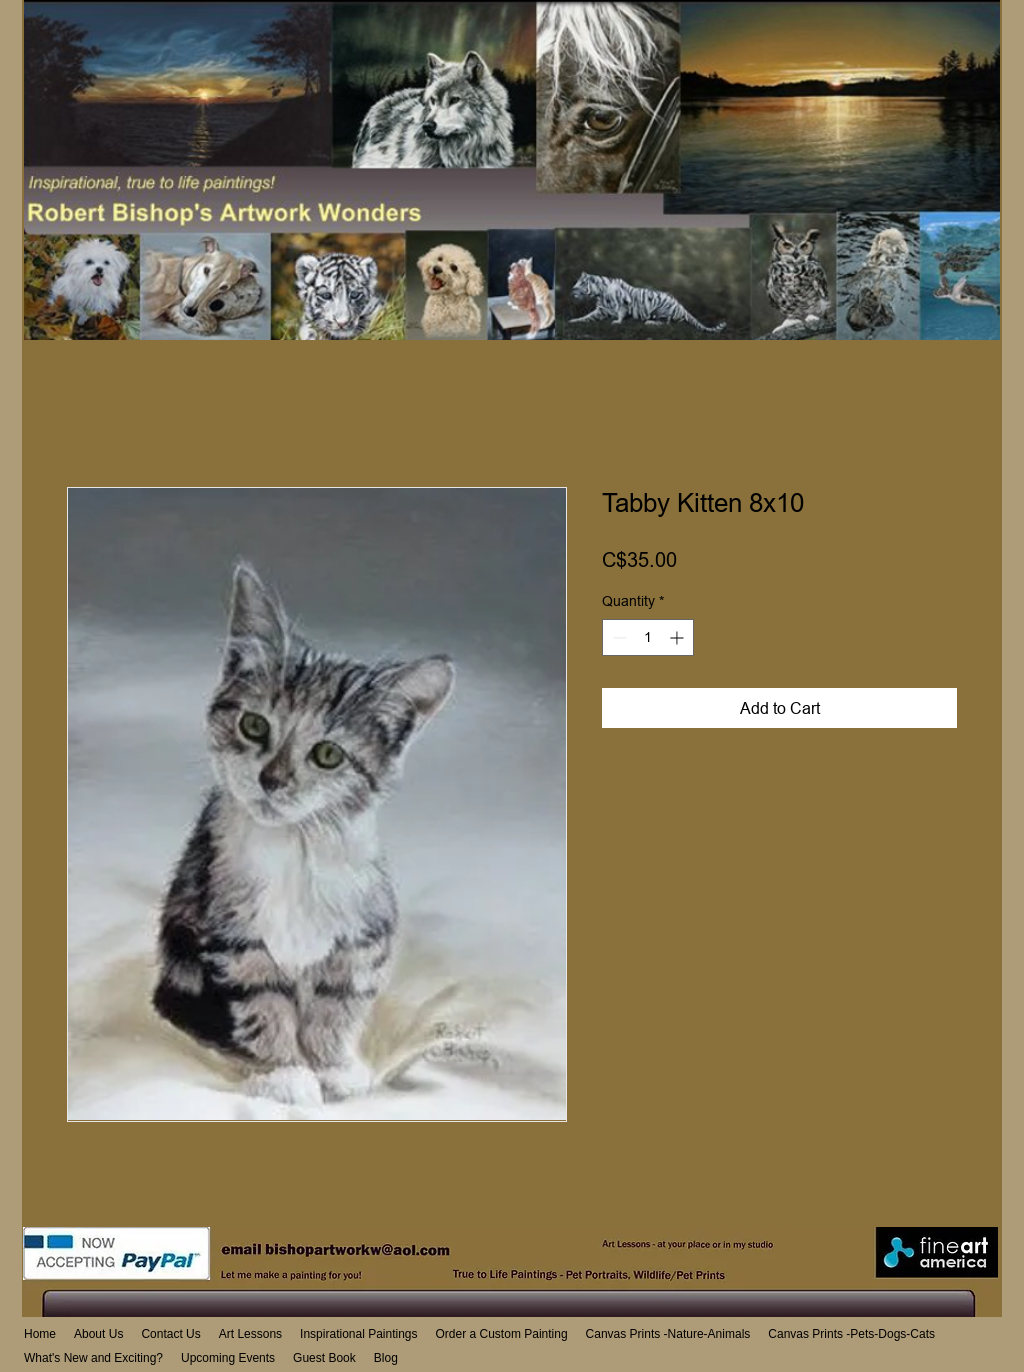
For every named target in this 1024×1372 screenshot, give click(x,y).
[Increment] (678, 637)
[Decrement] (617, 637)
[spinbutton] (648, 637)
